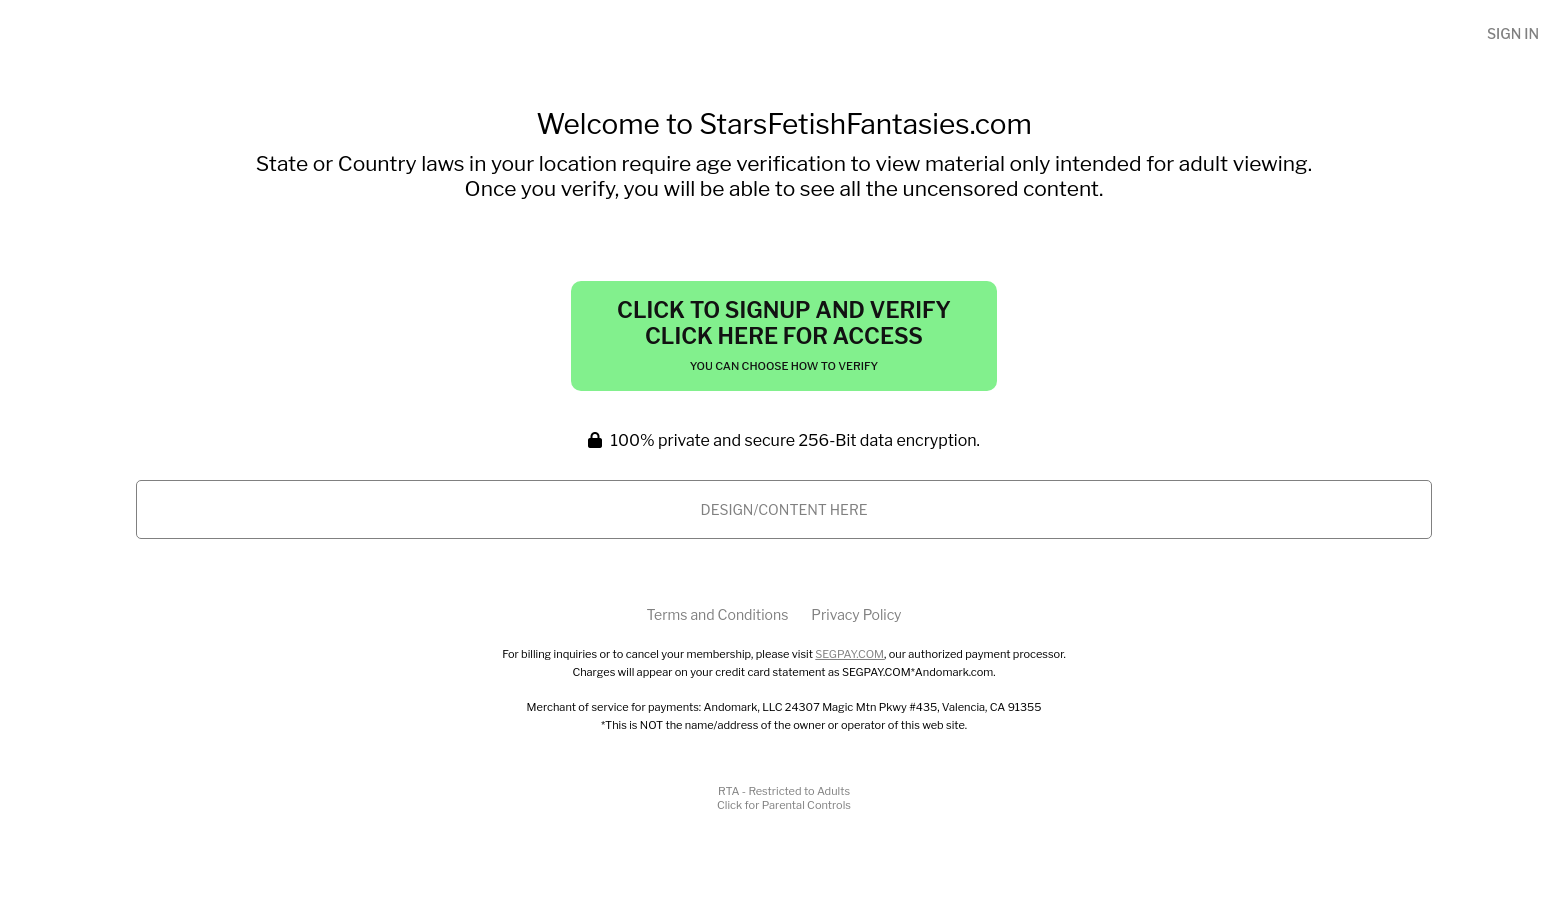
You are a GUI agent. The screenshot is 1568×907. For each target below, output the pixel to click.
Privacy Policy (856, 614)
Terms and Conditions (717, 614)
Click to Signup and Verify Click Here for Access (784, 335)
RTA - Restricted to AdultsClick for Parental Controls (784, 798)
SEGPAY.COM (849, 654)
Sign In (1513, 33)
